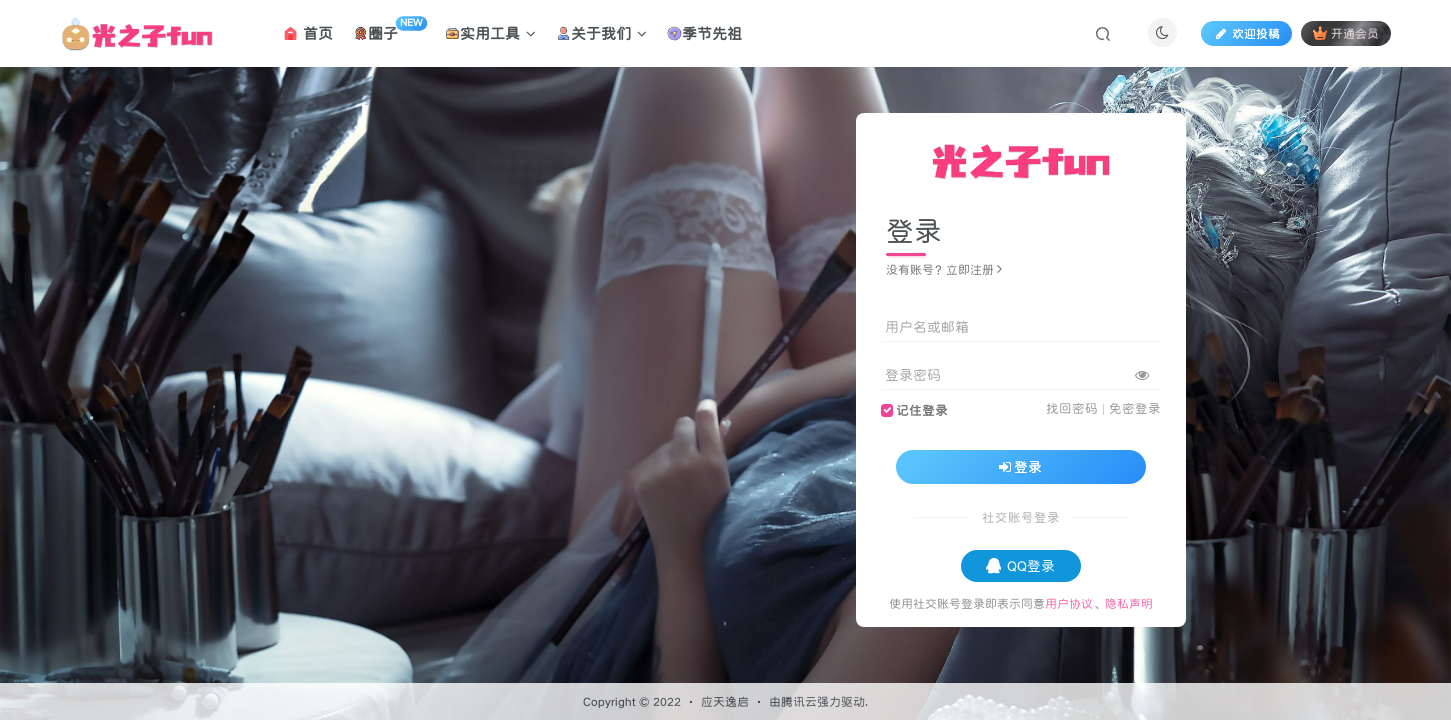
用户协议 (1069, 603)
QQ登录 (1020, 566)
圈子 (390, 30)
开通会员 (1345, 33)
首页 (308, 33)
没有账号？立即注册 (944, 269)
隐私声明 (1129, 603)
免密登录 (1135, 408)
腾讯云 (799, 701)
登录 (1021, 467)
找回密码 (1072, 408)
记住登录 (922, 410)
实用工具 (490, 33)
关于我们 (601, 33)
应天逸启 (725, 701)
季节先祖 (704, 33)
